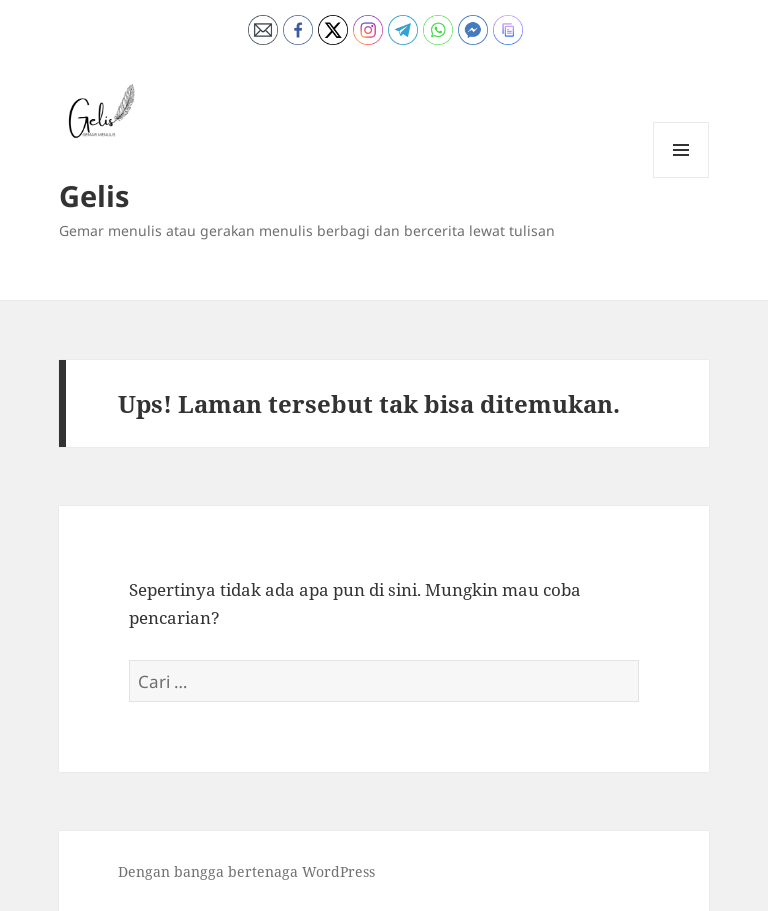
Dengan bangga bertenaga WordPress (246, 871)
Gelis (94, 195)
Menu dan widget (681, 177)
